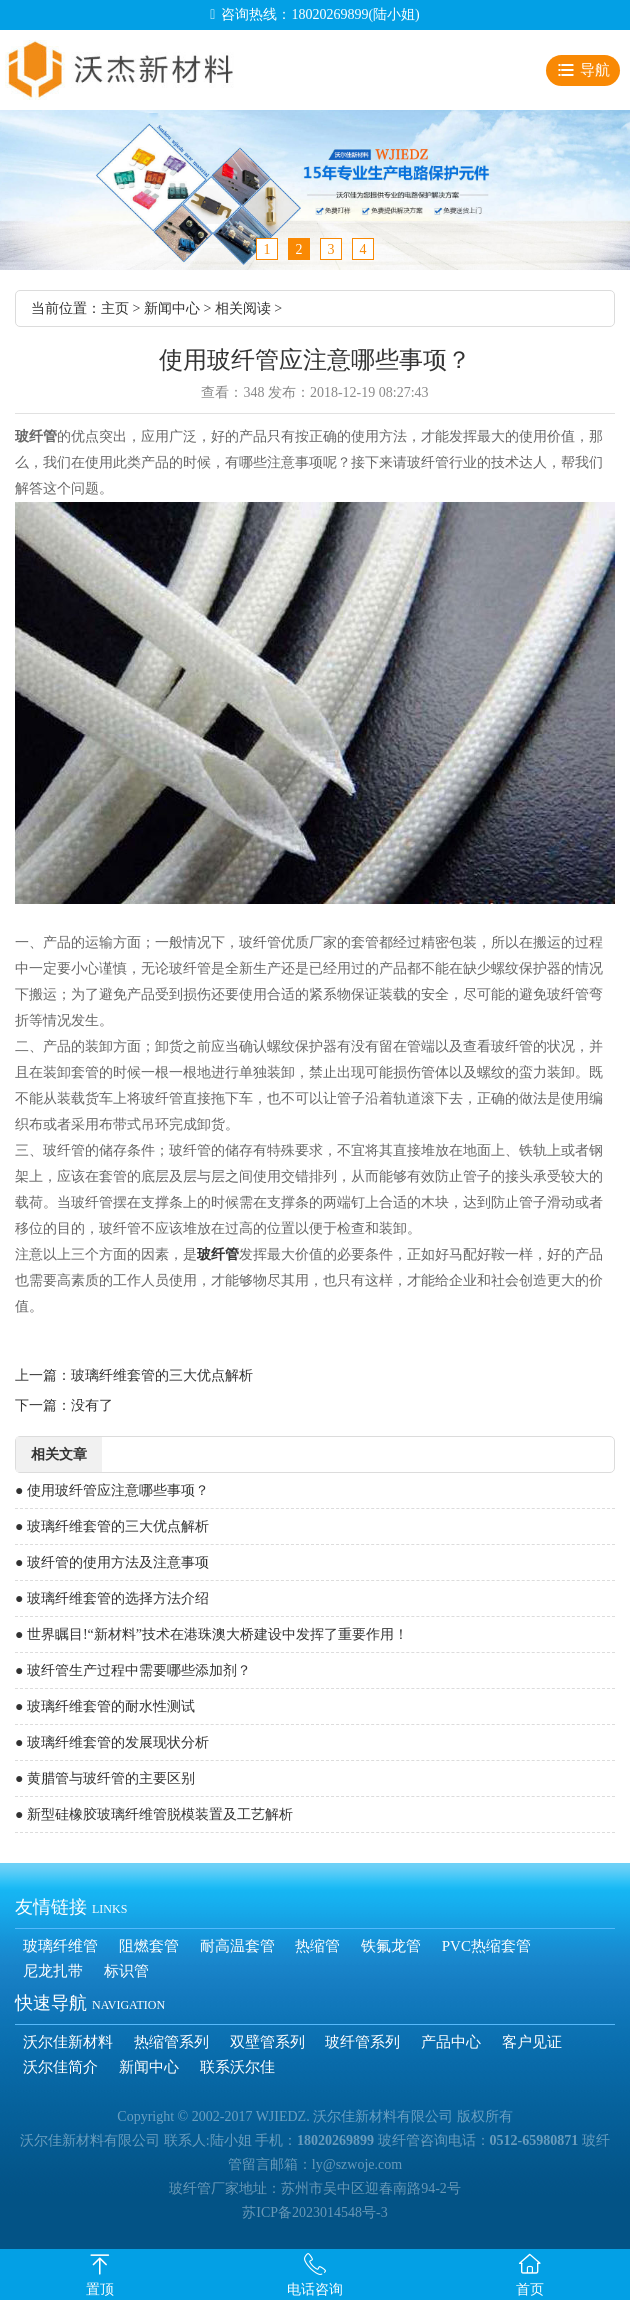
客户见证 (532, 2042)
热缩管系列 (171, 2042)
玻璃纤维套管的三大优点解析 (162, 1375)
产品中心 (451, 2042)
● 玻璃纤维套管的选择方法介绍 (112, 1598)
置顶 (100, 2289)
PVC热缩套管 (486, 1946)
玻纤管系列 (362, 2042)
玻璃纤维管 (60, 1946)
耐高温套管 (237, 1946)
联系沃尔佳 (237, 2067)
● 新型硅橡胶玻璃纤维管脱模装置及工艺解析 (154, 1814)
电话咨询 (315, 2289)
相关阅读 (243, 308)
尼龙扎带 (53, 1971)
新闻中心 (172, 308)
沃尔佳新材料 (68, 2042)
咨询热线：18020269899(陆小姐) (320, 14)
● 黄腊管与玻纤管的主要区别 (105, 1778)
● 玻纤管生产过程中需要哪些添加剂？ (133, 1670)
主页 (115, 308)
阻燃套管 (149, 1946)
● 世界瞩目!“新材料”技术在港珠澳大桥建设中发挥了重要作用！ (211, 1634)
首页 (530, 2289)
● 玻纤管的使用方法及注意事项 (112, 1562)
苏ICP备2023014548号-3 (314, 2212)
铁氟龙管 (391, 1946)
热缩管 (317, 1946)
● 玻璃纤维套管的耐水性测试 (105, 1706)
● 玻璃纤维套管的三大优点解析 (112, 1526)
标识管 (126, 1971)
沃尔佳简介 (60, 2067)
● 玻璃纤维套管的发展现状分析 (112, 1742)
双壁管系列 (267, 2042)
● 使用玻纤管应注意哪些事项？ (112, 1490)
